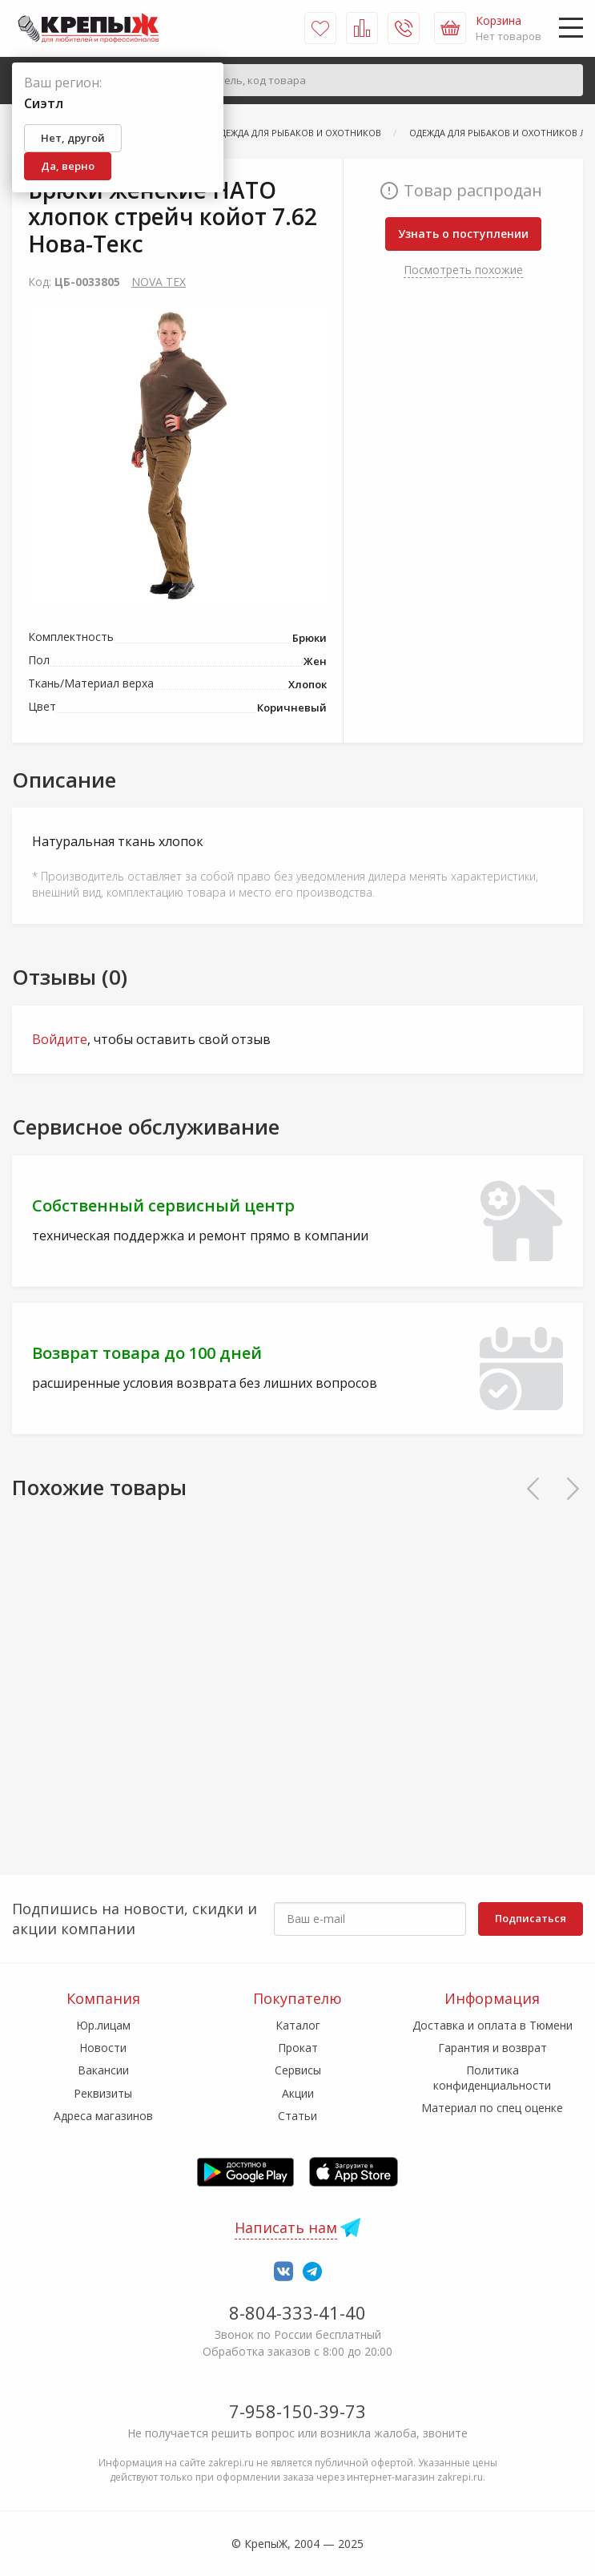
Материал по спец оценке (492, 2107)
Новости (103, 2047)
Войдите (59, 1039)
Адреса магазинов (103, 2115)
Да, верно (67, 166)
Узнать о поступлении (463, 233)
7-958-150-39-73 (297, 2411)
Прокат (298, 2047)
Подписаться (530, 1918)
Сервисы (298, 2070)
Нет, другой (73, 138)
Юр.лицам (103, 2025)
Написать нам (286, 2227)
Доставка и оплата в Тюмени (492, 2025)
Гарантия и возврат (492, 2047)
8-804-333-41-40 (297, 2312)
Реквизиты (103, 2093)
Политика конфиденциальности (492, 2077)
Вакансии (103, 2070)
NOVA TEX (158, 281)
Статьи (297, 2115)
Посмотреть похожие (463, 269)
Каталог (297, 2025)
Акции (298, 2093)
